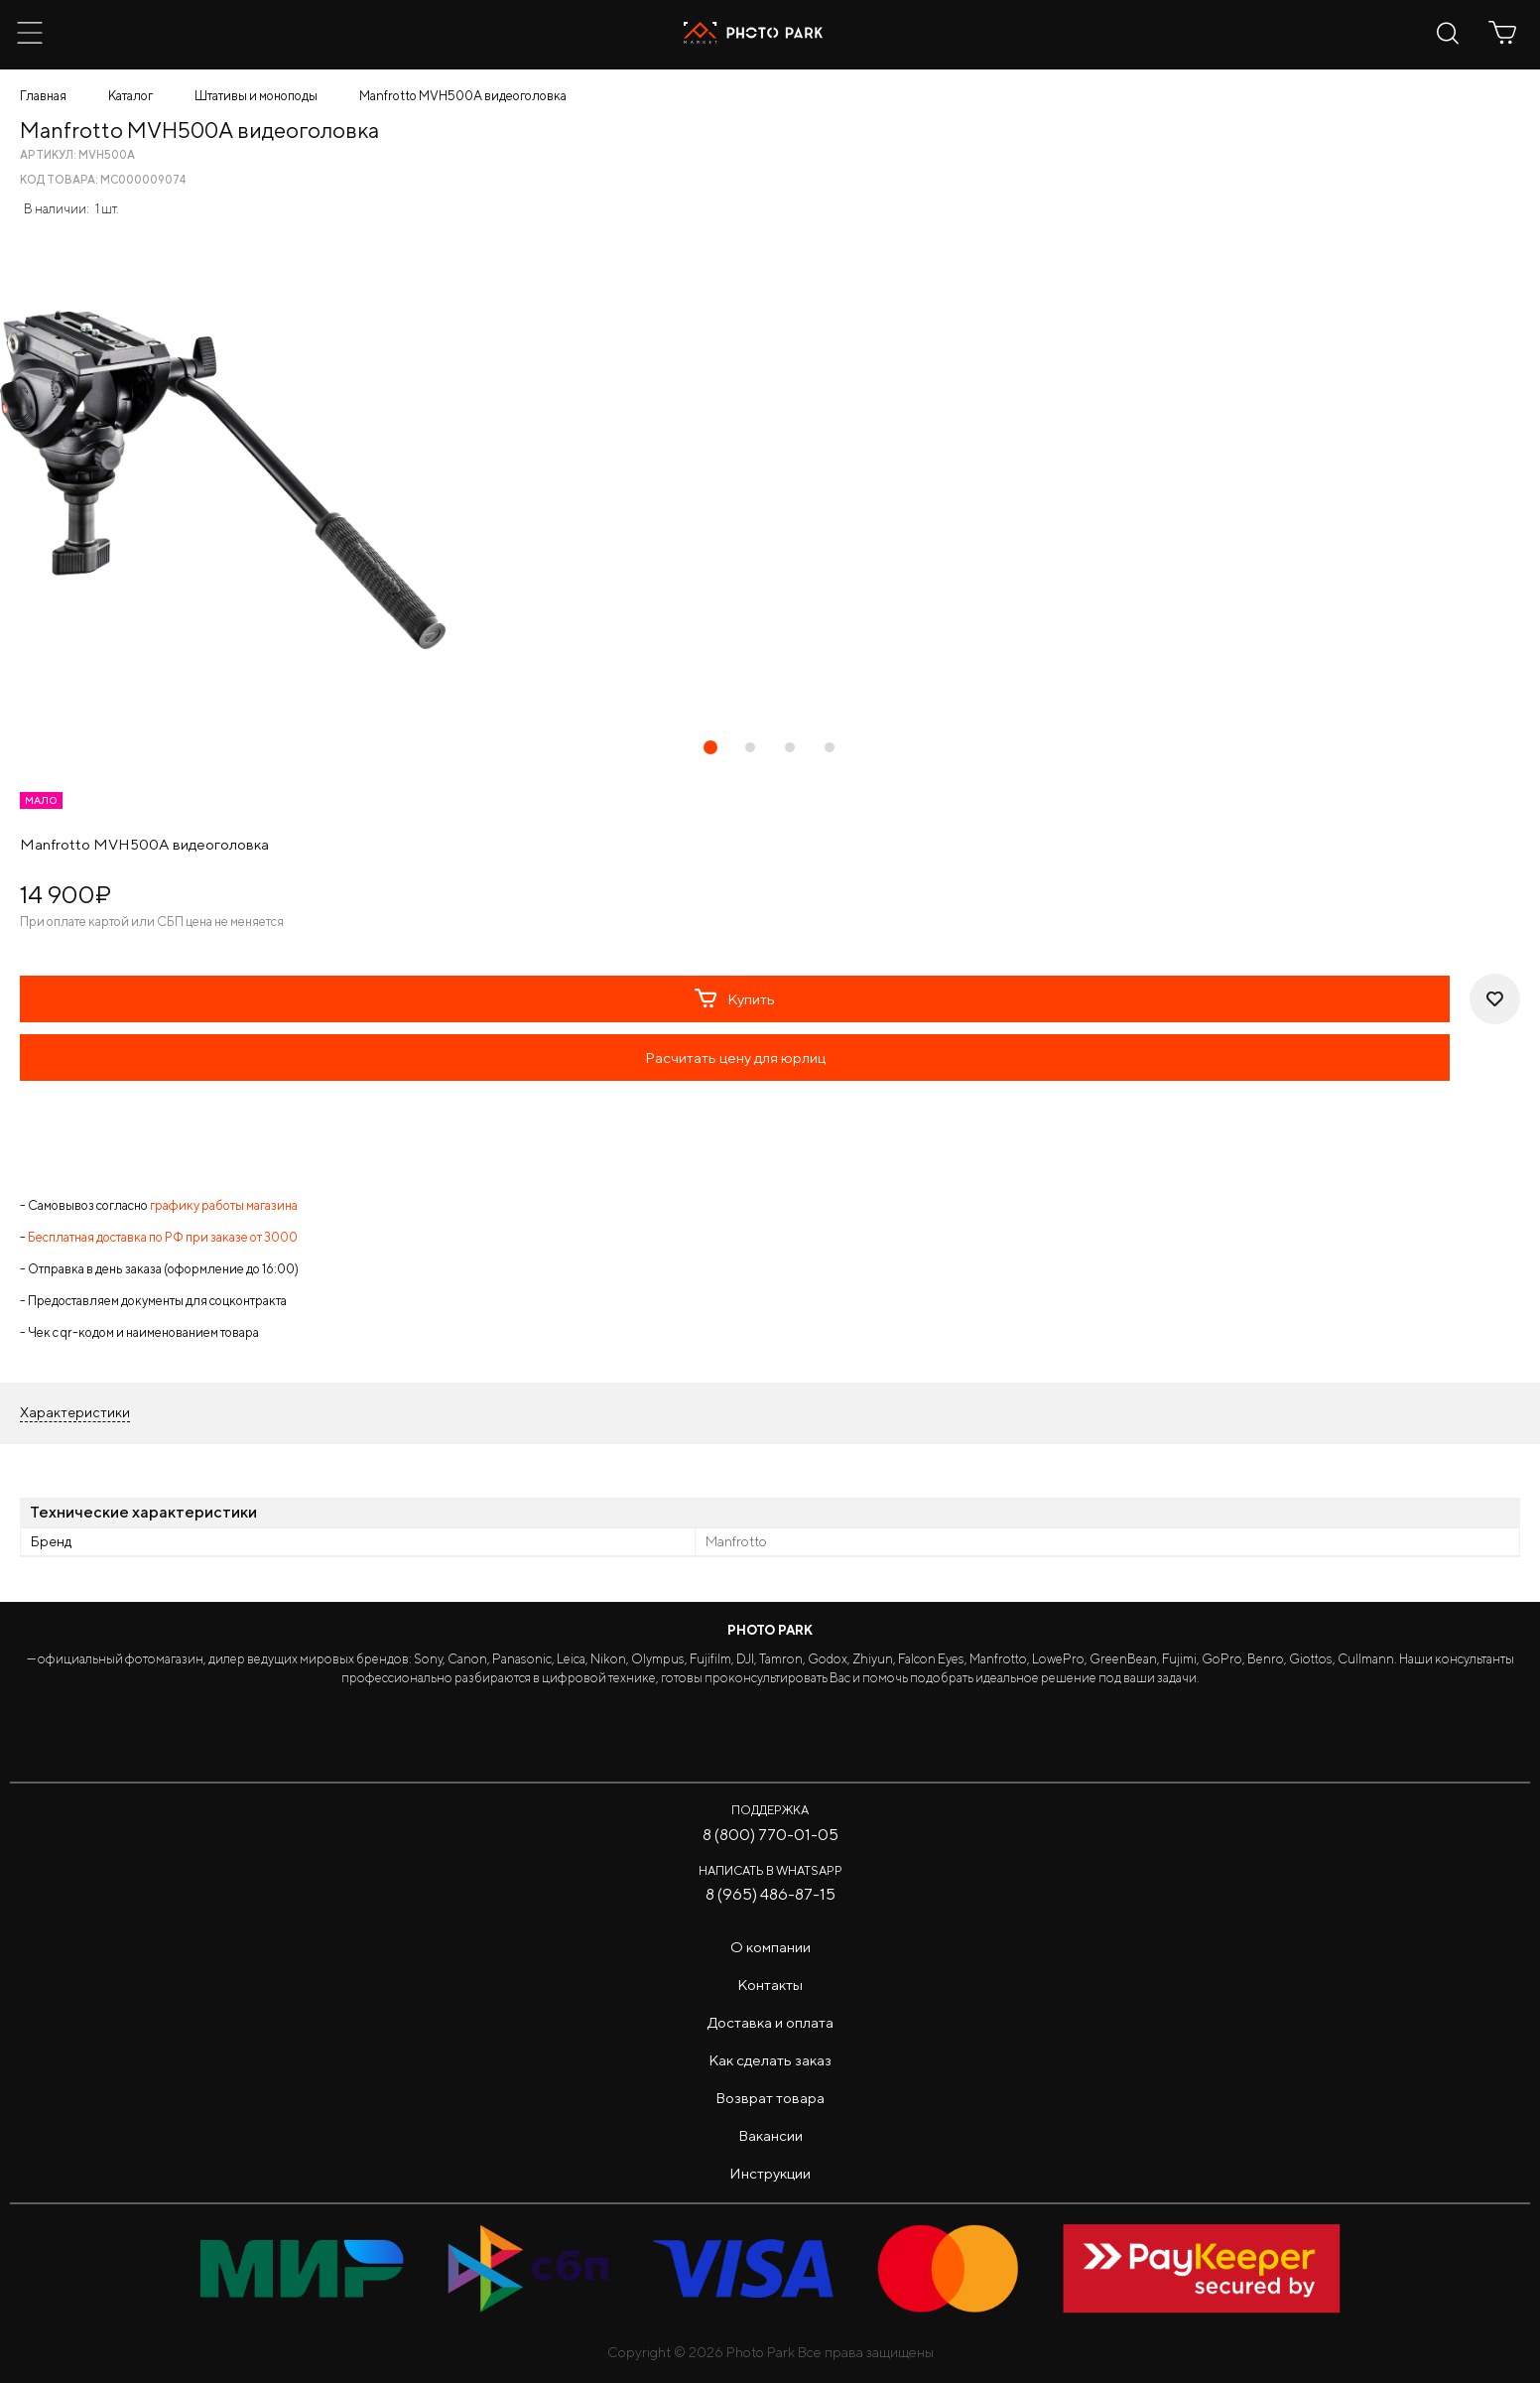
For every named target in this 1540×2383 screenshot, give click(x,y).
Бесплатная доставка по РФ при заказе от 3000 (163, 1237)
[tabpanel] (770, 480)
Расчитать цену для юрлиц (735, 1057)
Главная (43, 95)
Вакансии (770, 2135)
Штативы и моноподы (256, 95)
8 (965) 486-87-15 (770, 1894)
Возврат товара (770, 2097)
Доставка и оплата (770, 2022)
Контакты (770, 1984)
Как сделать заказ (770, 2060)
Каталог (130, 95)
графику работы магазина (224, 1205)
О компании (770, 1946)
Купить (735, 998)
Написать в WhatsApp (770, 1870)
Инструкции (770, 2173)
